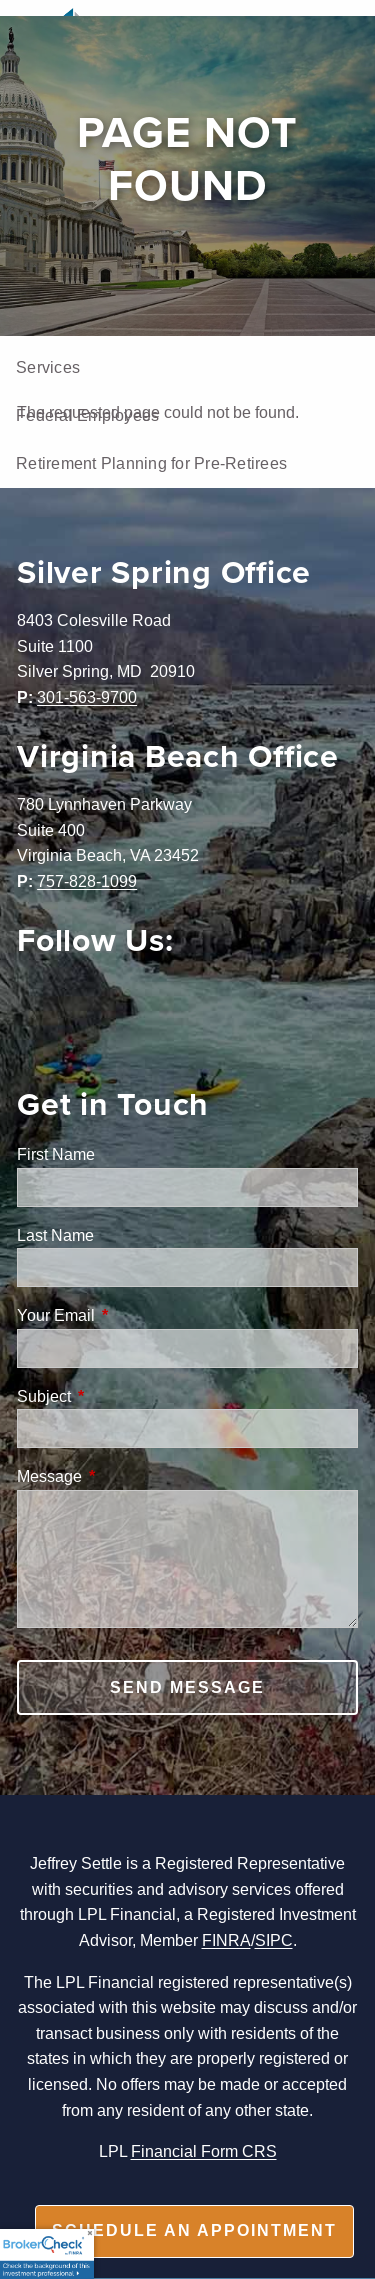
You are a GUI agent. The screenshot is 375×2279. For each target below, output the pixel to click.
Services (48, 367)
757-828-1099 (87, 881)
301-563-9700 (87, 697)
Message (125, 1476)
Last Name (55, 1235)
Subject (120, 1396)
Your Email (132, 1315)
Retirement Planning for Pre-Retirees (151, 463)
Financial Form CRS (204, 2151)
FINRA (226, 1940)
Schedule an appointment (194, 2230)
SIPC (274, 1940)
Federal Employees (87, 415)
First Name (56, 1154)
